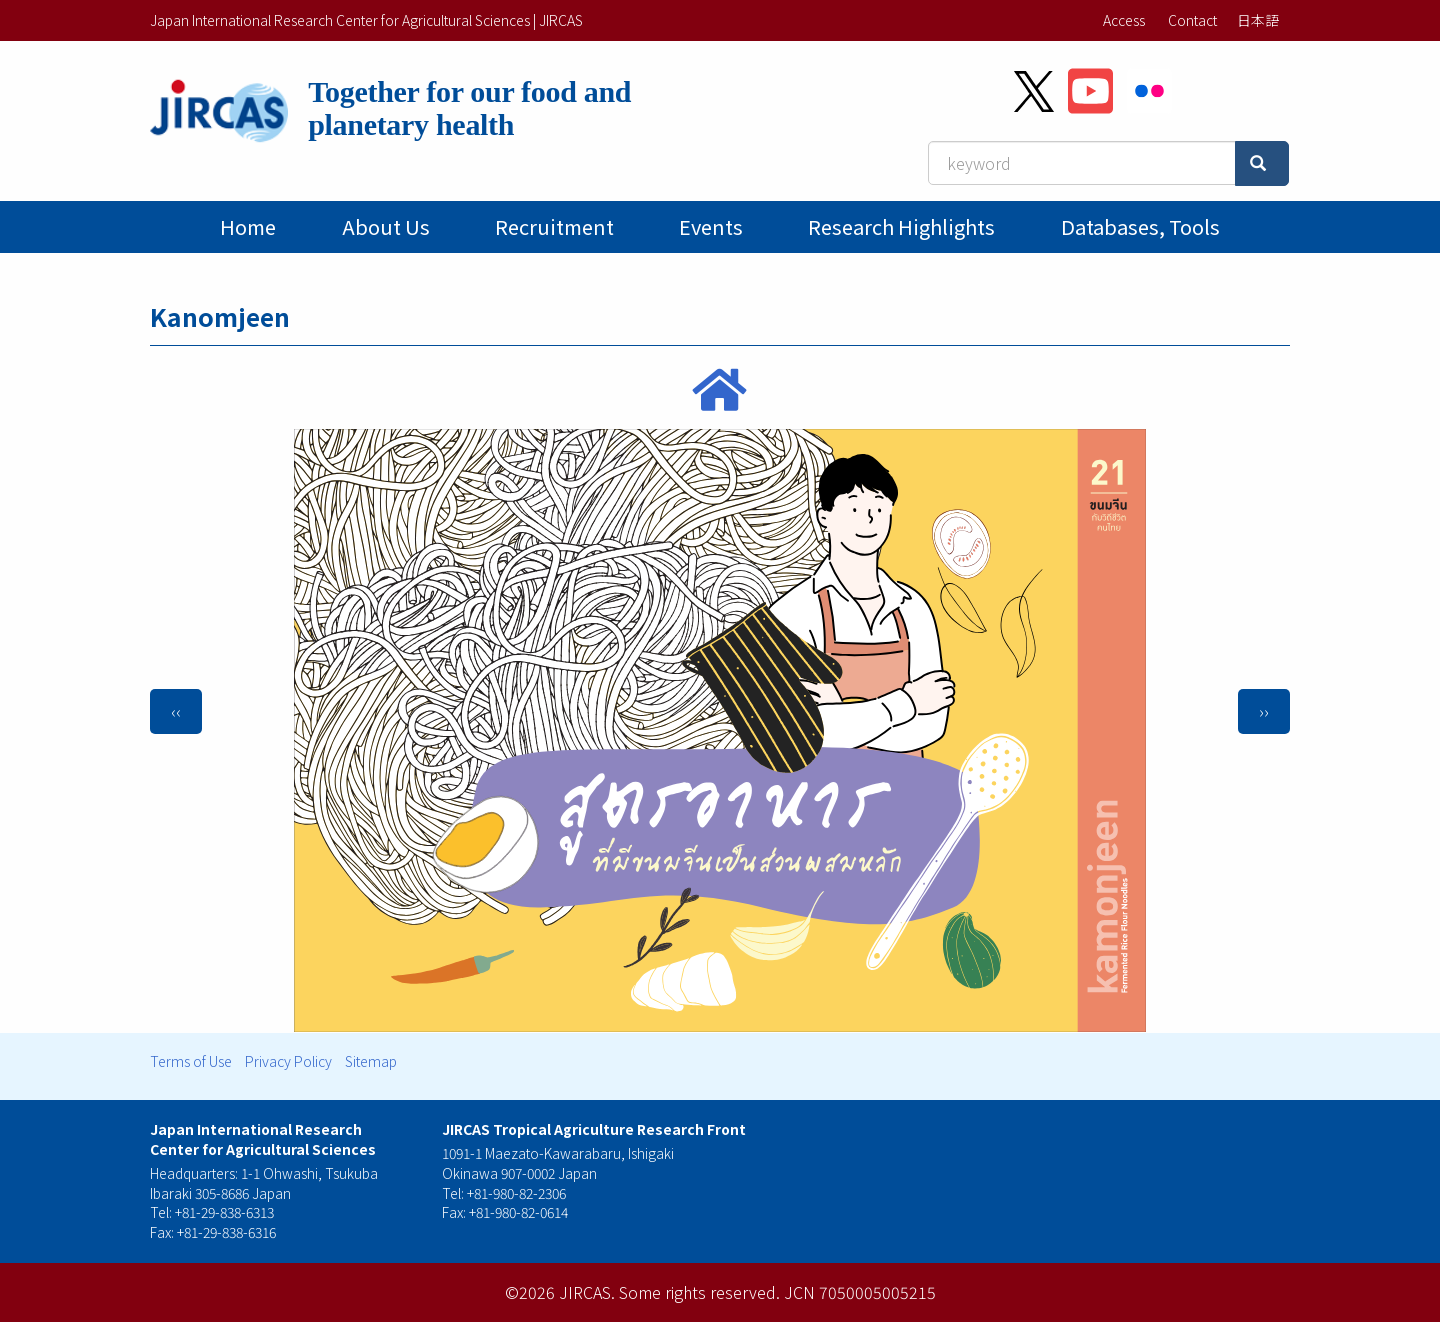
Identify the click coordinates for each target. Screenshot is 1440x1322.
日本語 (1258, 20)
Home (248, 226)
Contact (1192, 20)
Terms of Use (191, 1061)
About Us (386, 226)
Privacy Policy (288, 1061)
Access (1124, 20)
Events (711, 226)
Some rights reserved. (699, 1292)
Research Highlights (901, 226)
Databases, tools (1140, 226)
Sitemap (371, 1061)
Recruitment (554, 226)
